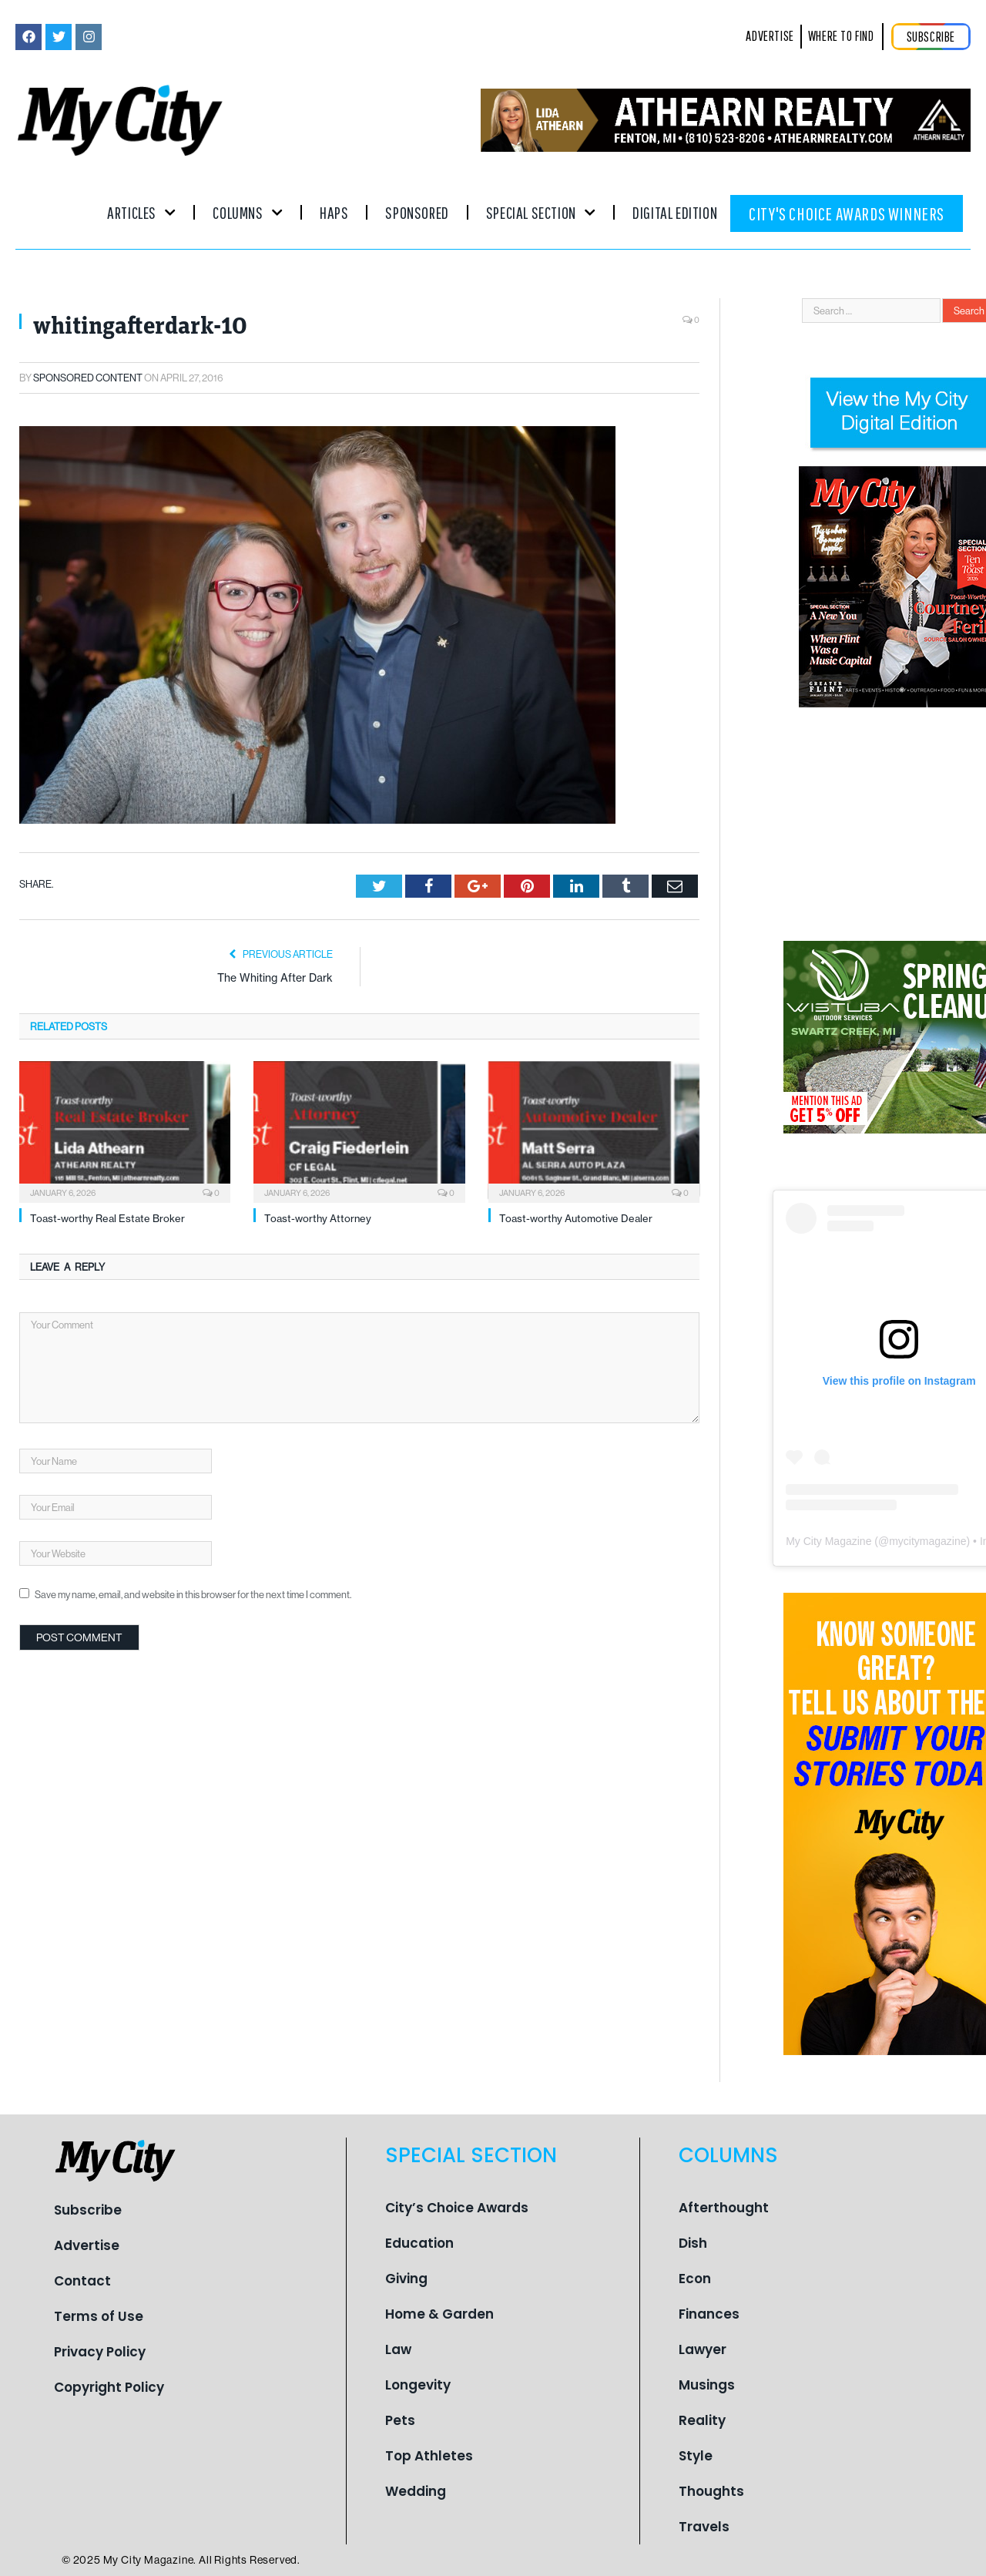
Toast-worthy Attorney (317, 1218)
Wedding (415, 2491)
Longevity (418, 2385)
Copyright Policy (109, 2387)
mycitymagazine (927, 1541)
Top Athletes (429, 2456)
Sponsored (416, 212)
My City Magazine (828, 1541)
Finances (709, 2314)
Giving (406, 2278)
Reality (702, 2420)
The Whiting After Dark (275, 978)
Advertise (86, 2245)
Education (419, 2243)
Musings (707, 2385)
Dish (693, 2243)
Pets (400, 2420)
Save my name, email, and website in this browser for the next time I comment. (193, 1594)
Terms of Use (98, 2316)
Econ (695, 2278)
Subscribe (88, 2210)
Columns (248, 212)
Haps (334, 212)
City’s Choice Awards (456, 2207)
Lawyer (702, 2349)
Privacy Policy (100, 2352)
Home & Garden (439, 2314)
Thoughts (711, 2491)
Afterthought (724, 2207)
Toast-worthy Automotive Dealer (575, 1218)
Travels (704, 2526)
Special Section (540, 212)
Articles (141, 212)
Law (398, 2349)
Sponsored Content (88, 377)
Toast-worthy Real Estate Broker (107, 1218)
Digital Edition (674, 212)
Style (696, 2456)
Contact (82, 2281)
